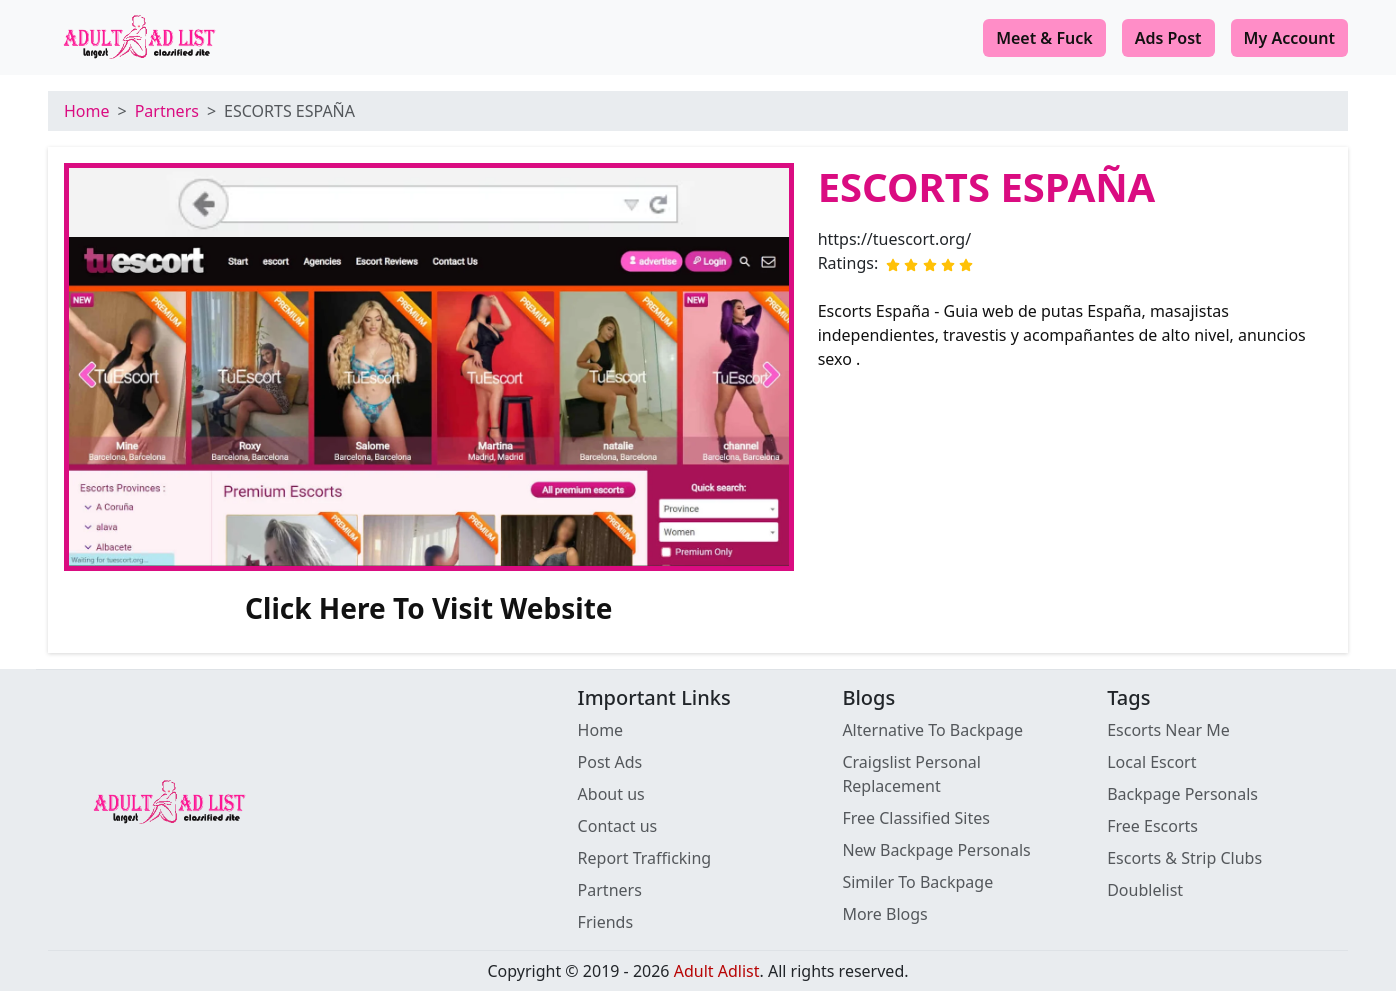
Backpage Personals (1182, 794)
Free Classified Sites (916, 818)
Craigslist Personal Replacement (911, 774)
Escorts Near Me (1168, 730)
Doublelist (1145, 890)
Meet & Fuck (1044, 38)
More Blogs (884, 914)
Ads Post (1168, 38)
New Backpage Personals (936, 850)
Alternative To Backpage (932, 730)
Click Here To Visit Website (429, 608)
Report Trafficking (645, 858)
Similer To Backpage (917, 882)
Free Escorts (1152, 826)
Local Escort (1151, 762)
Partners (167, 111)
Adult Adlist (717, 971)
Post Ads (610, 762)
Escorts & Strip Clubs (1184, 858)
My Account (1289, 38)
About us (611, 794)
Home (87, 111)
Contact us (618, 826)
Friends (605, 922)
